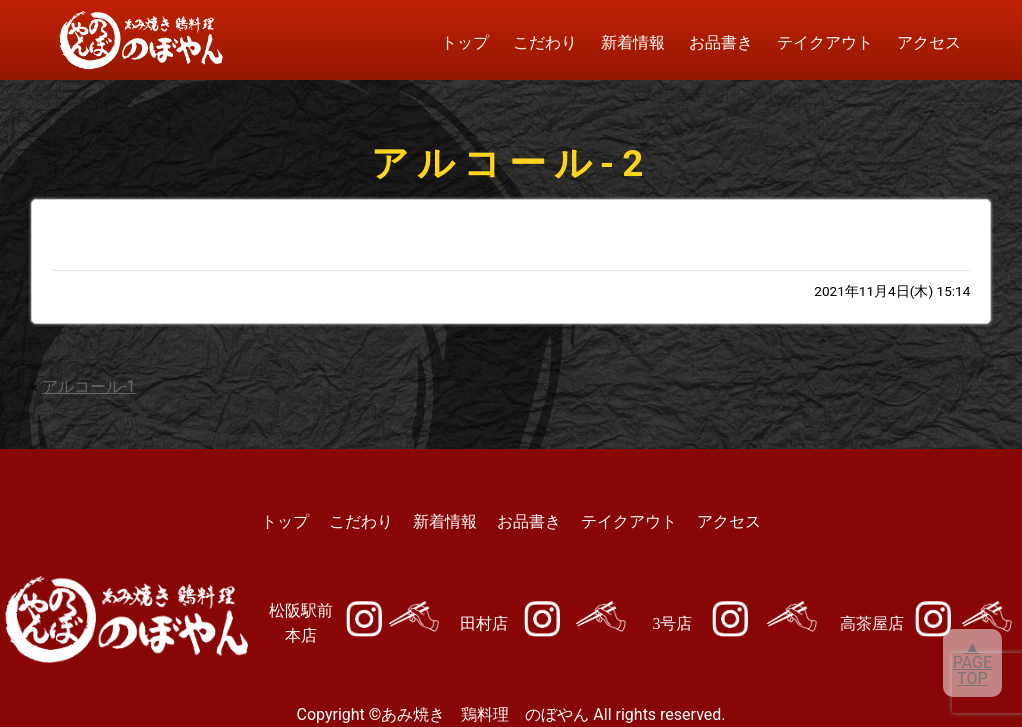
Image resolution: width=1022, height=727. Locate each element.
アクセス (929, 42)
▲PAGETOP (972, 662)
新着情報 (633, 42)
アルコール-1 (88, 386)
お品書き (721, 42)
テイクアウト (825, 42)
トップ (465, 42)
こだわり (545, 42)
